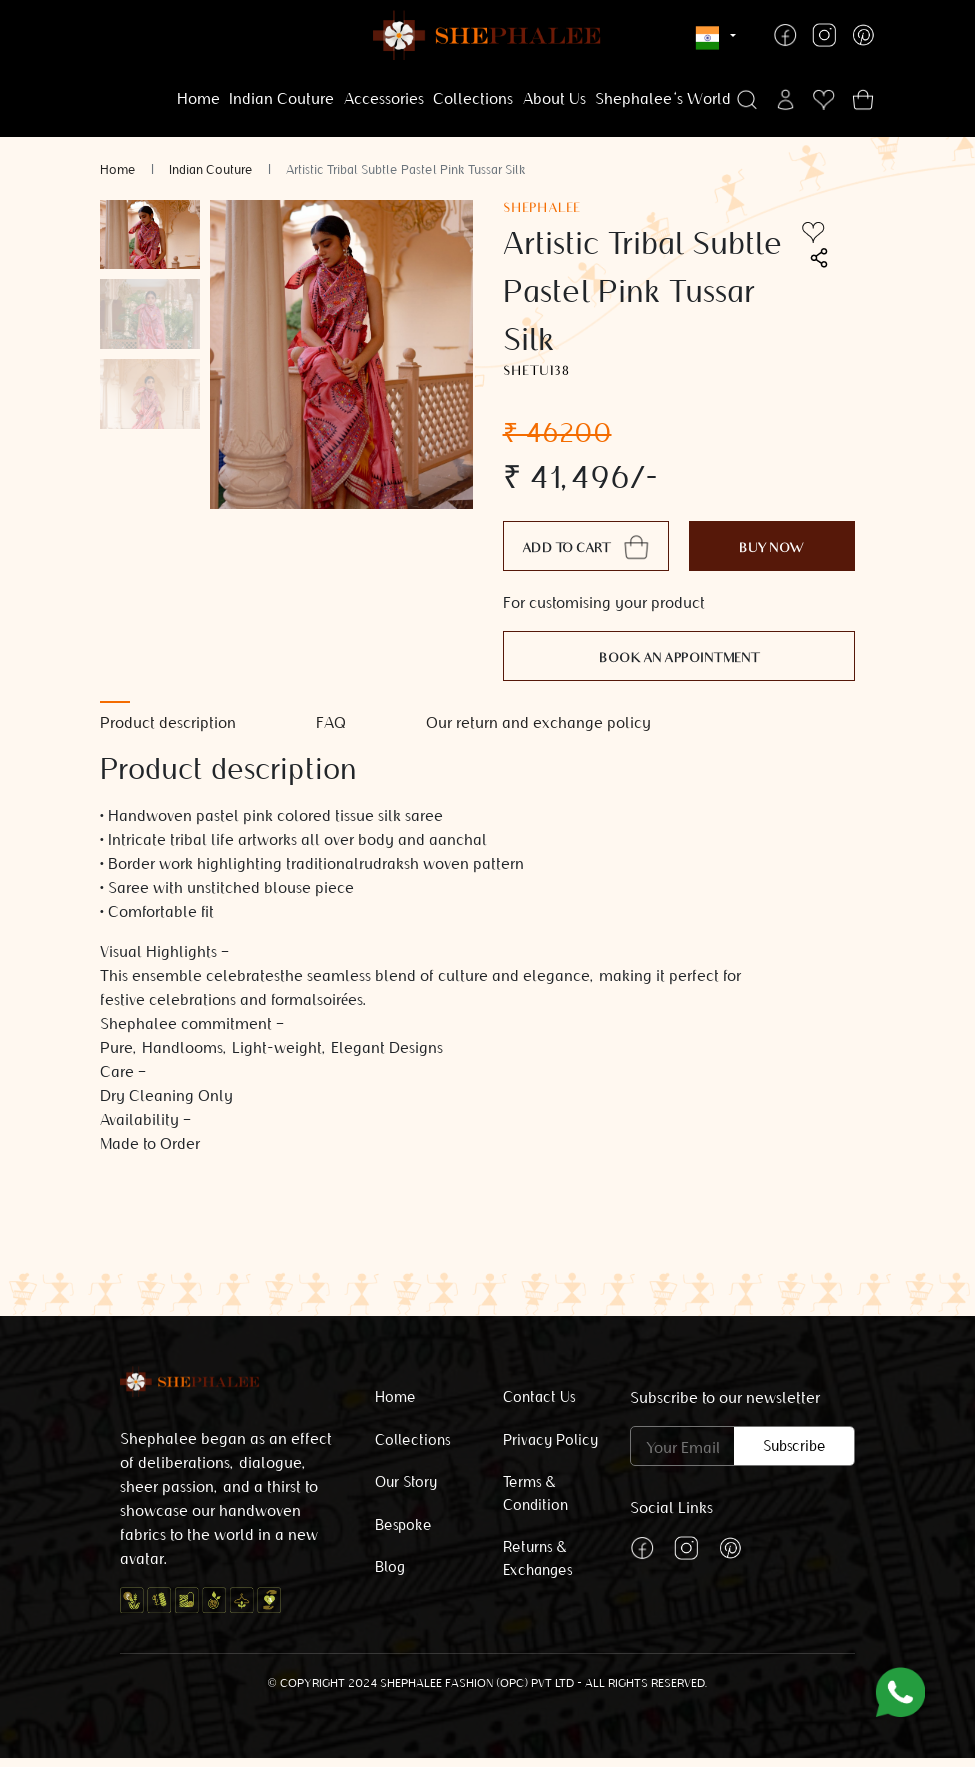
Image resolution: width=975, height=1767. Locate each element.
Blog (390, 1567)
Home (198, 98)
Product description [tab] (168, 722)
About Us (554, 98)
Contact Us (539, 1397)
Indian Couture (281, 98)
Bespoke (403, 1525)
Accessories (384, 98)
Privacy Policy (550, 1440)
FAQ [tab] (331, 722)
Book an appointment (679, 659)
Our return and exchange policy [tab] (538, 722)
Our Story (406, 1482)
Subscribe (794, 1446)
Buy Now (772, 549)
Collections (473, 98)
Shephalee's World (663, 98)
